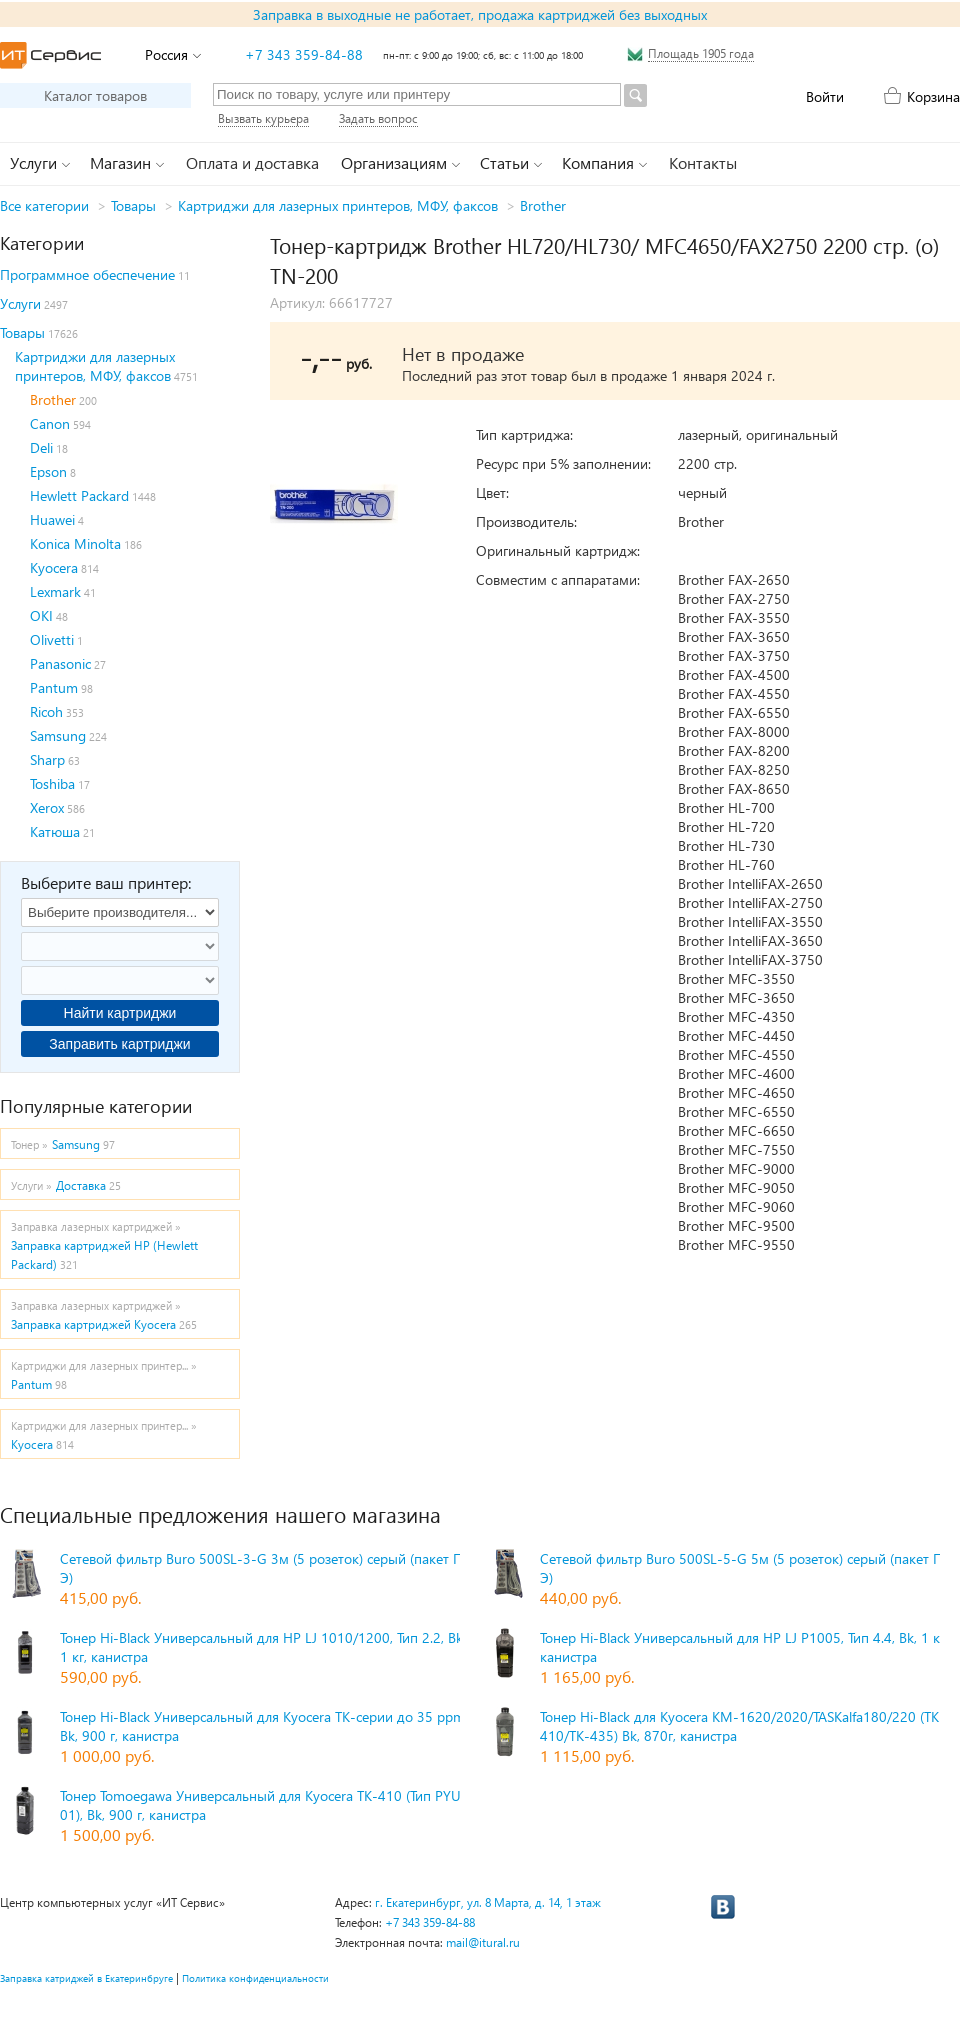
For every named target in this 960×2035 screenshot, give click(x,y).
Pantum (54, 687)
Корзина (933, 96)
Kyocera (54, 567)
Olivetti (52, 639)
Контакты (703, 162)
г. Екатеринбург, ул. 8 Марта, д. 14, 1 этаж (488, 1902)
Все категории (44, 205)
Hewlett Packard (79, 495)
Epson (48, 471)
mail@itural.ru (483, 1942)
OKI (41, 615)
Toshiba (52, 783)
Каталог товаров (95, 95)
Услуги (20, 303)
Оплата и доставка (252, 162)
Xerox (47, 807)
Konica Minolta (75, 543)
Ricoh (46, 711)
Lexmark (55, 591)
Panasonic (60, 663)
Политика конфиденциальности (255, 1978)
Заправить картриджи (119, 1044)
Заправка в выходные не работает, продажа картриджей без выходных (480, 14)
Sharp (47, 759)
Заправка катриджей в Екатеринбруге (86, 1978)
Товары (133, 205)
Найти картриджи (120, 1013)
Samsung (58, 735)
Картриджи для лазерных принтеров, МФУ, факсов (338, 205)
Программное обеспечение (87, 274)
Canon (50, 423)
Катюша (55, 831)
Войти (825, 96)
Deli (41, 447)
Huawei (52, 519)
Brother (543, 205)
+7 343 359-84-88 (304, 54)
